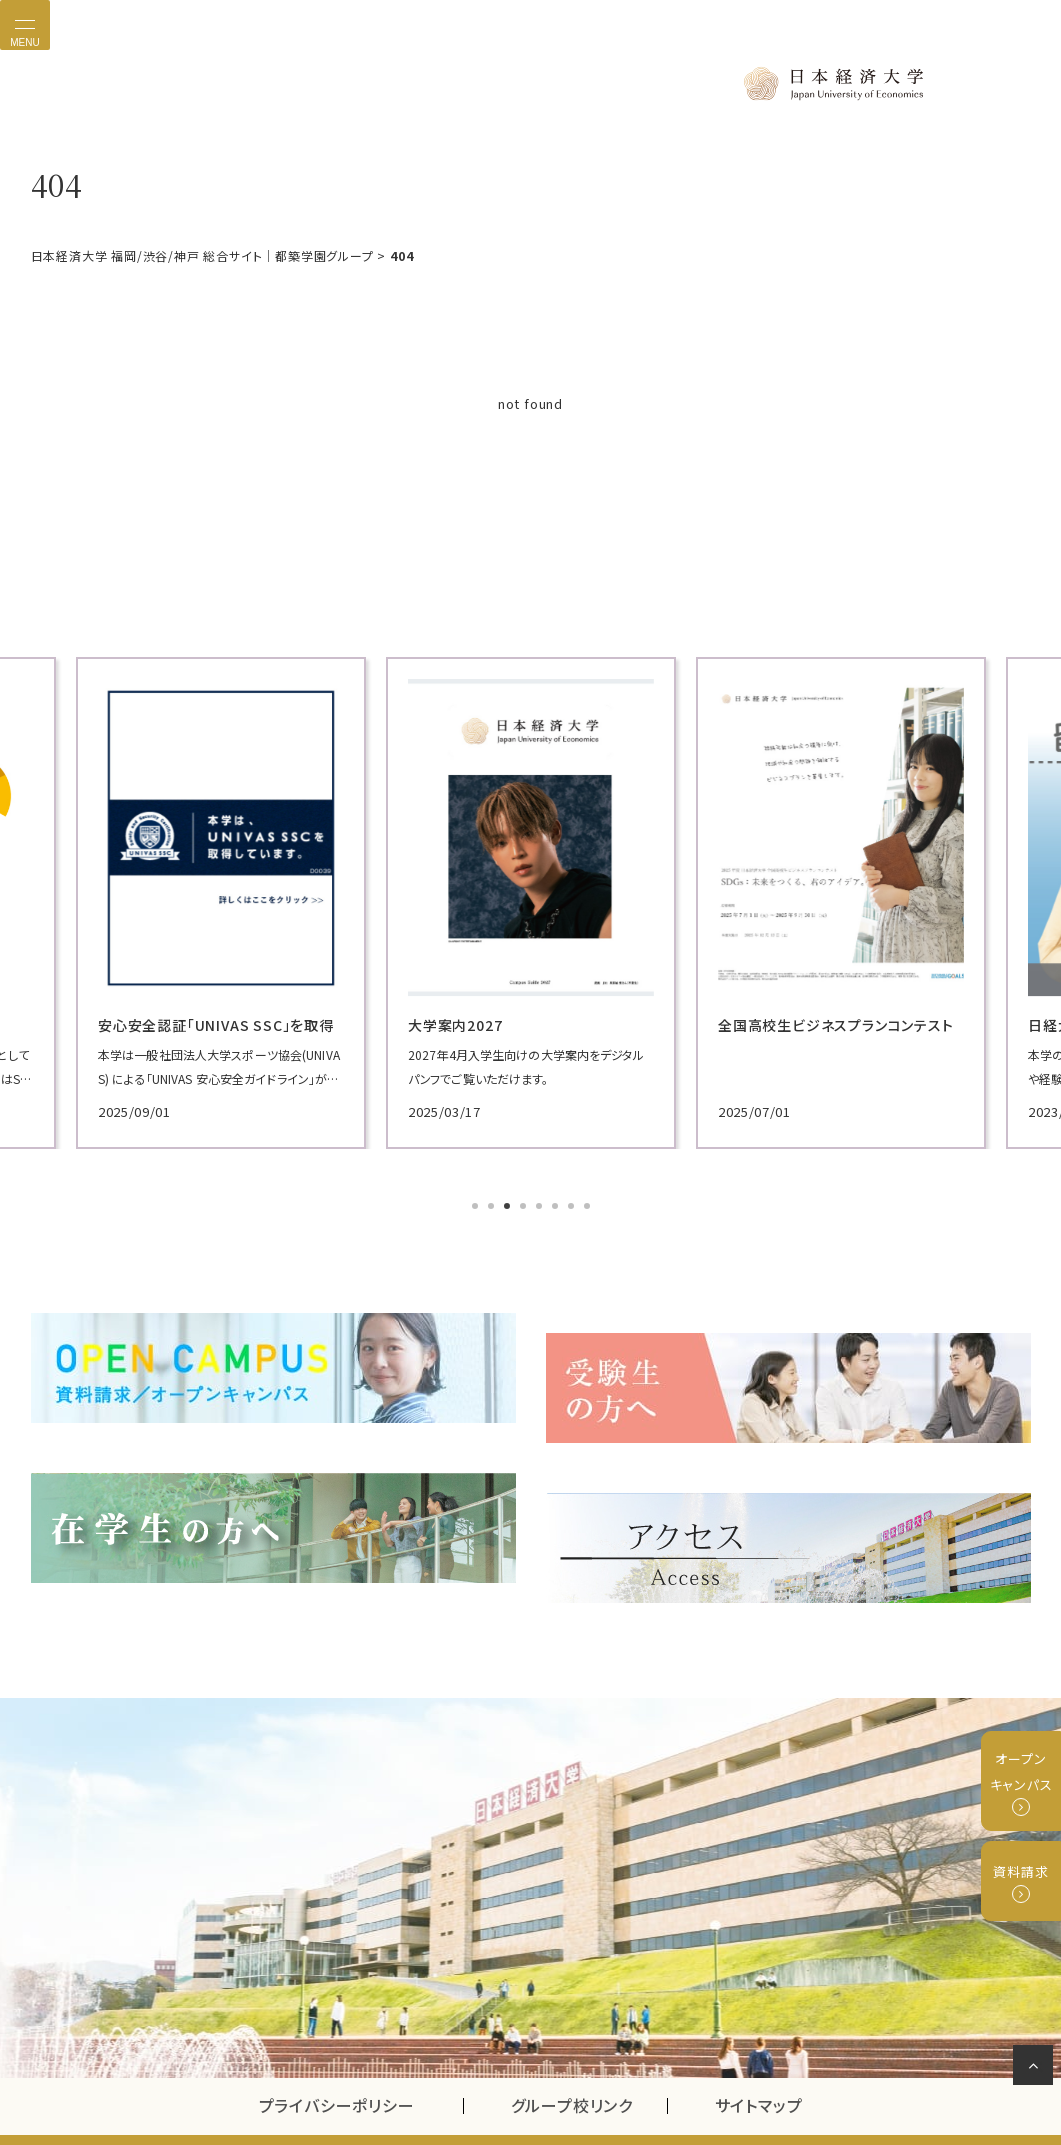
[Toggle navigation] (25, 25)
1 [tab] (477, 1203)
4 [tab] (525, 1203)
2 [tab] (493, 1203)
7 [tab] (573, 1203)
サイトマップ (759, 2059)
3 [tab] (509, 1203)
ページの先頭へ (1036, 2069)
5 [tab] (541, 1203)
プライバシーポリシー (337, 2059)
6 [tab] (557, 1203)
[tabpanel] (191, 899)
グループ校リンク (589, 2059)
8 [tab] (589, 1203)
